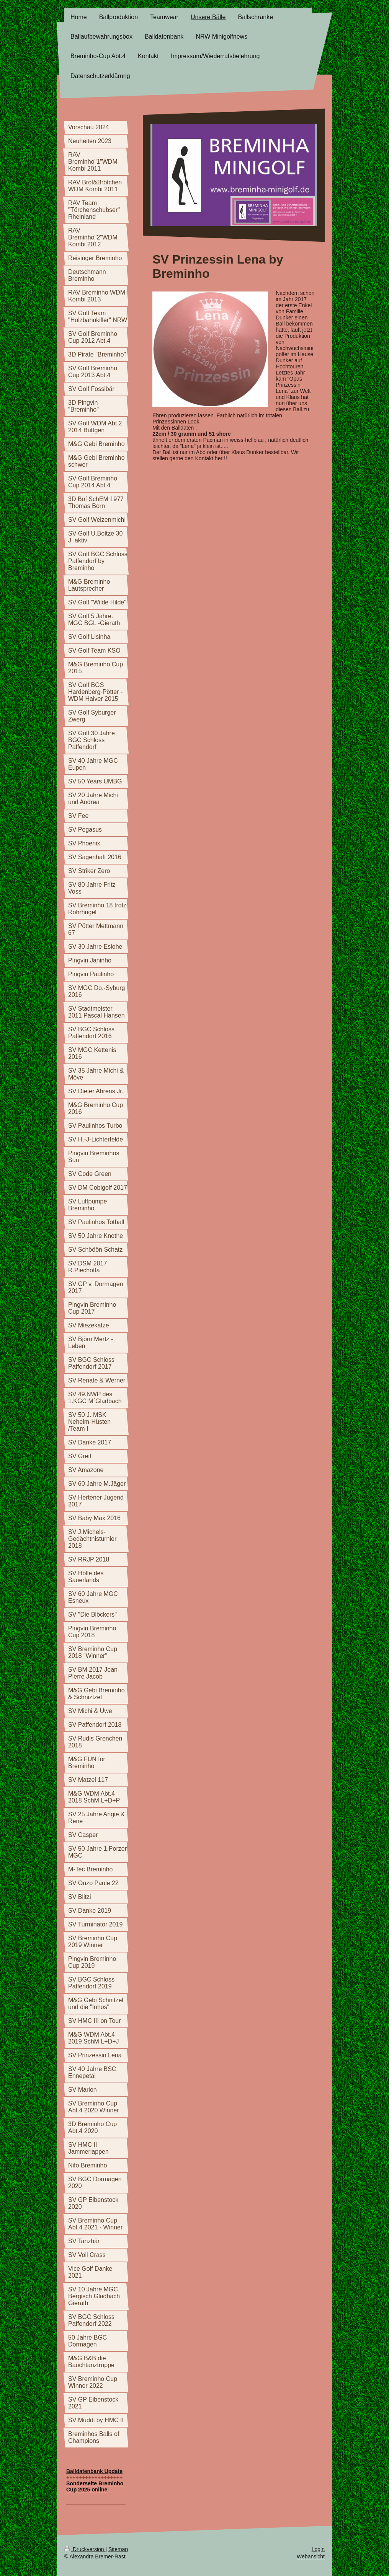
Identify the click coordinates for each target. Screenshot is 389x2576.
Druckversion (84, 2549)
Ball (280, 324)
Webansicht (311, 2556)
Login (318, 2549)
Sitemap (118, 2549)
